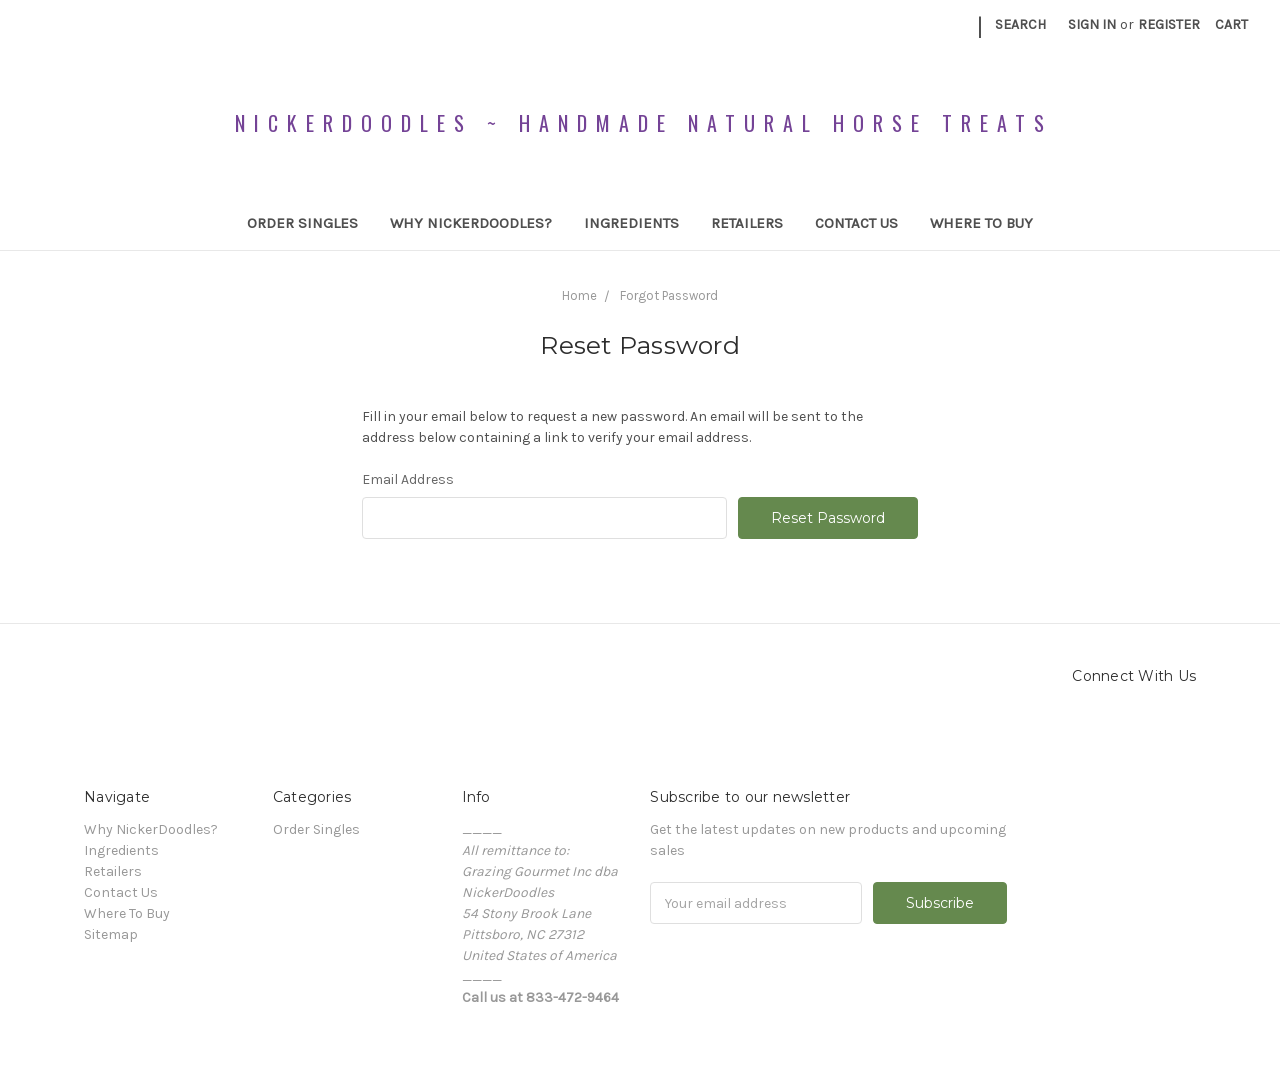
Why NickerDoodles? (471, 223)
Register (1169, 24)
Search (1020, 24)
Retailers (747, 223)
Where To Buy (981, 223)
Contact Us (856, 223)
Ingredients (631, 223)
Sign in (1092, 24)
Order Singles (302, 223)
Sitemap (111, 934)
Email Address (408, 479)
